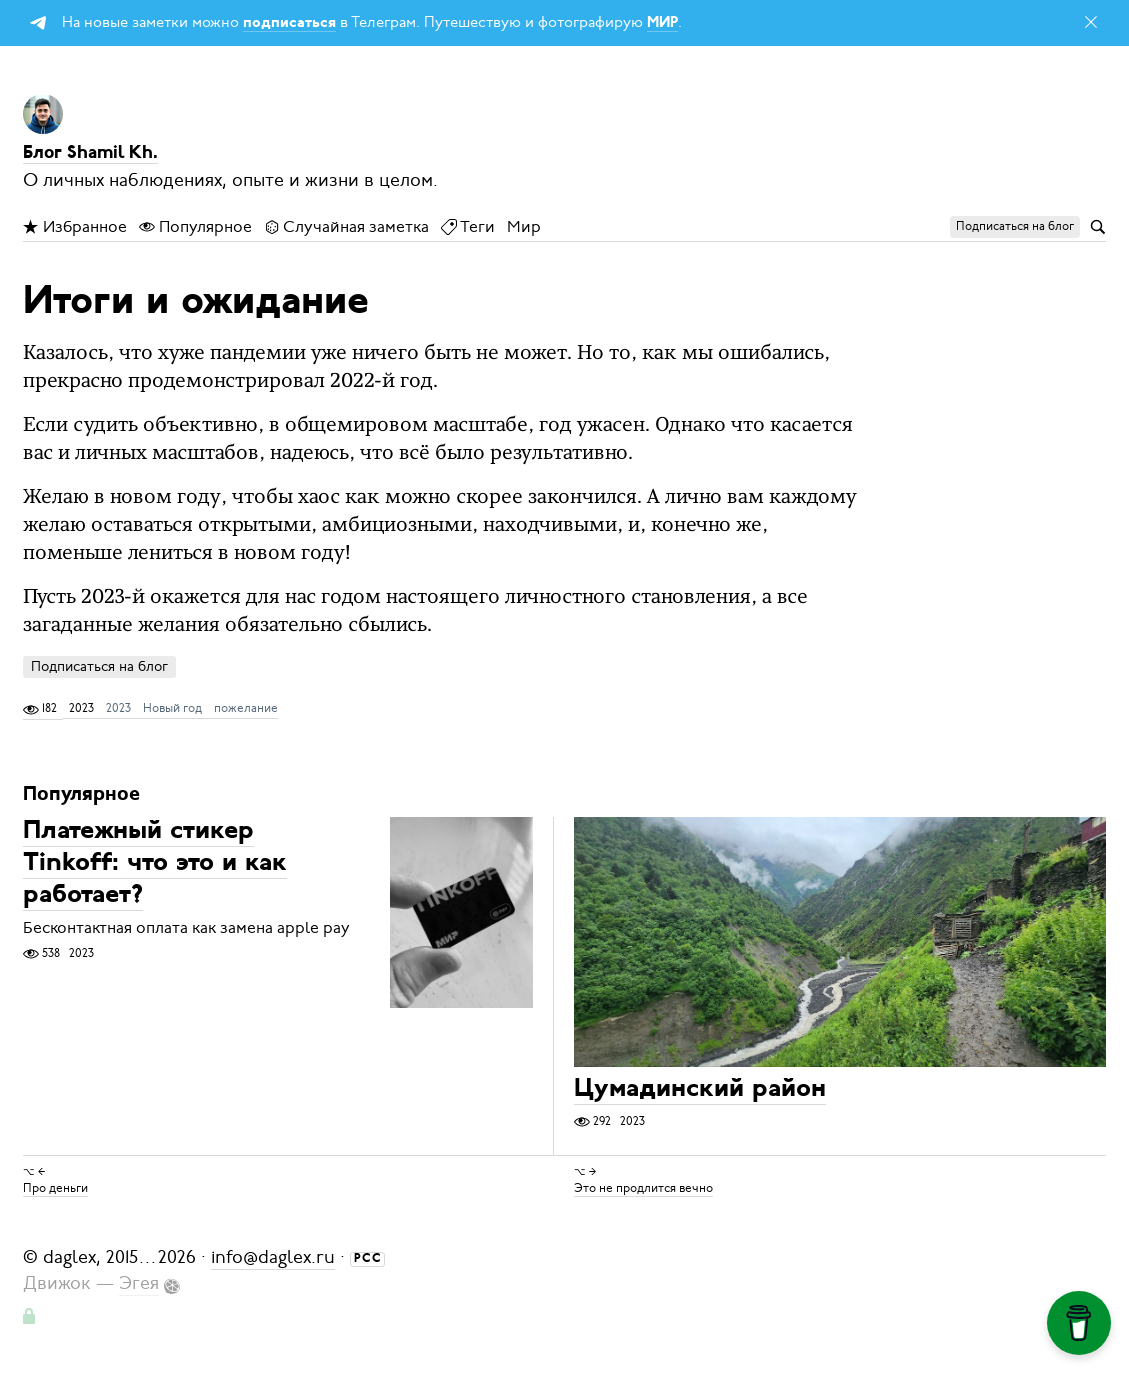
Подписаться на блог (99, 666)
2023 (118, 708)
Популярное (195, 227)
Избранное (75, 227)
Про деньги (55, 1188)
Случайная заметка (346, 227)
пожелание (246, 708)
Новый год (172, 708)
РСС (368, 1259)
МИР (662, 23)
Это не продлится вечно (643, 1188)
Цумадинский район (700, 1090)
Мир (524, 227)
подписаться (289, 23)
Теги (468, 227)
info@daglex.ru (273, 1257)
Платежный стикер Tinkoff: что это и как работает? (155, 864)
